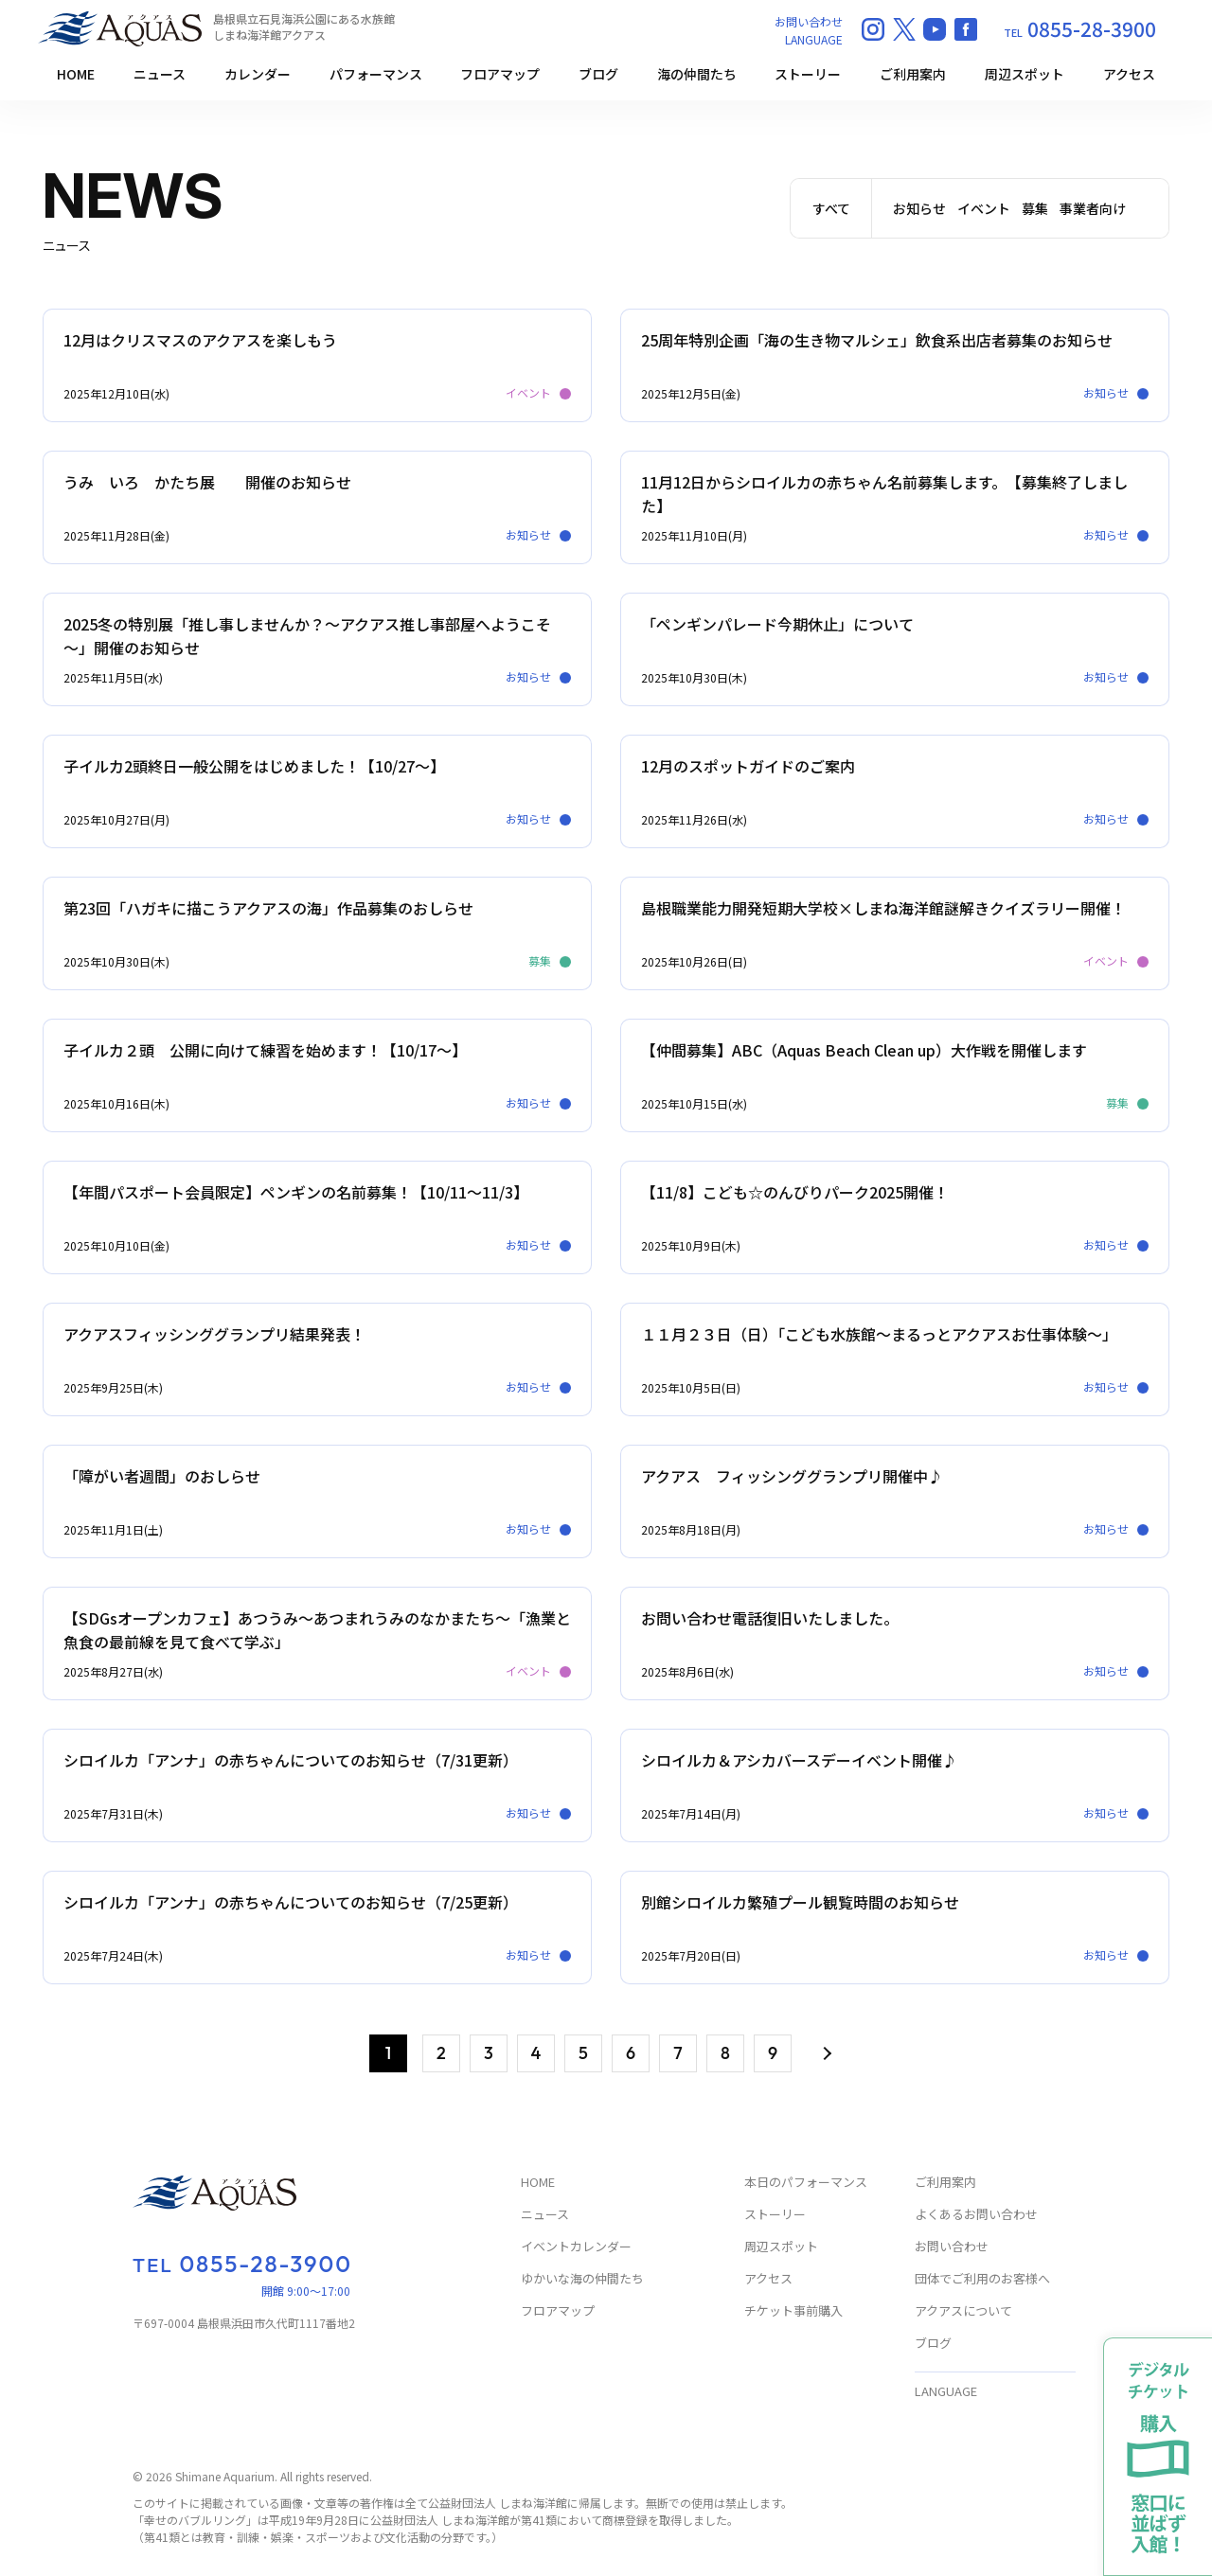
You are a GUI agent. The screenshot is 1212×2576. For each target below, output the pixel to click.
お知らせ (919, 208)
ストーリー (808, 73)
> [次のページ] (824, 2055)
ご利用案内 (913, 73)
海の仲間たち (697, 73)
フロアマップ (500, 73)
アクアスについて (963, 2311)
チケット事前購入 (793, 2311)
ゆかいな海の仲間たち (582, 2279)
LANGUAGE (814, 39)
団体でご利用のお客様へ (982, 2279)
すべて (831, 208)
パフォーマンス (376, 73)
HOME (76, 73)
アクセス (1129, 73)
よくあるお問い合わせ (976, 2215)
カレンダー (257, 73)
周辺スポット (1024, 73)
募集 (1035, 208)
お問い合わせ (809, 21)
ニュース (160, 73)
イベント (983, 208)
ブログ (598, 73)
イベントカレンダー (576, 2247)
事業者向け (1093, 208)
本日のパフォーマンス (805, 2183)
